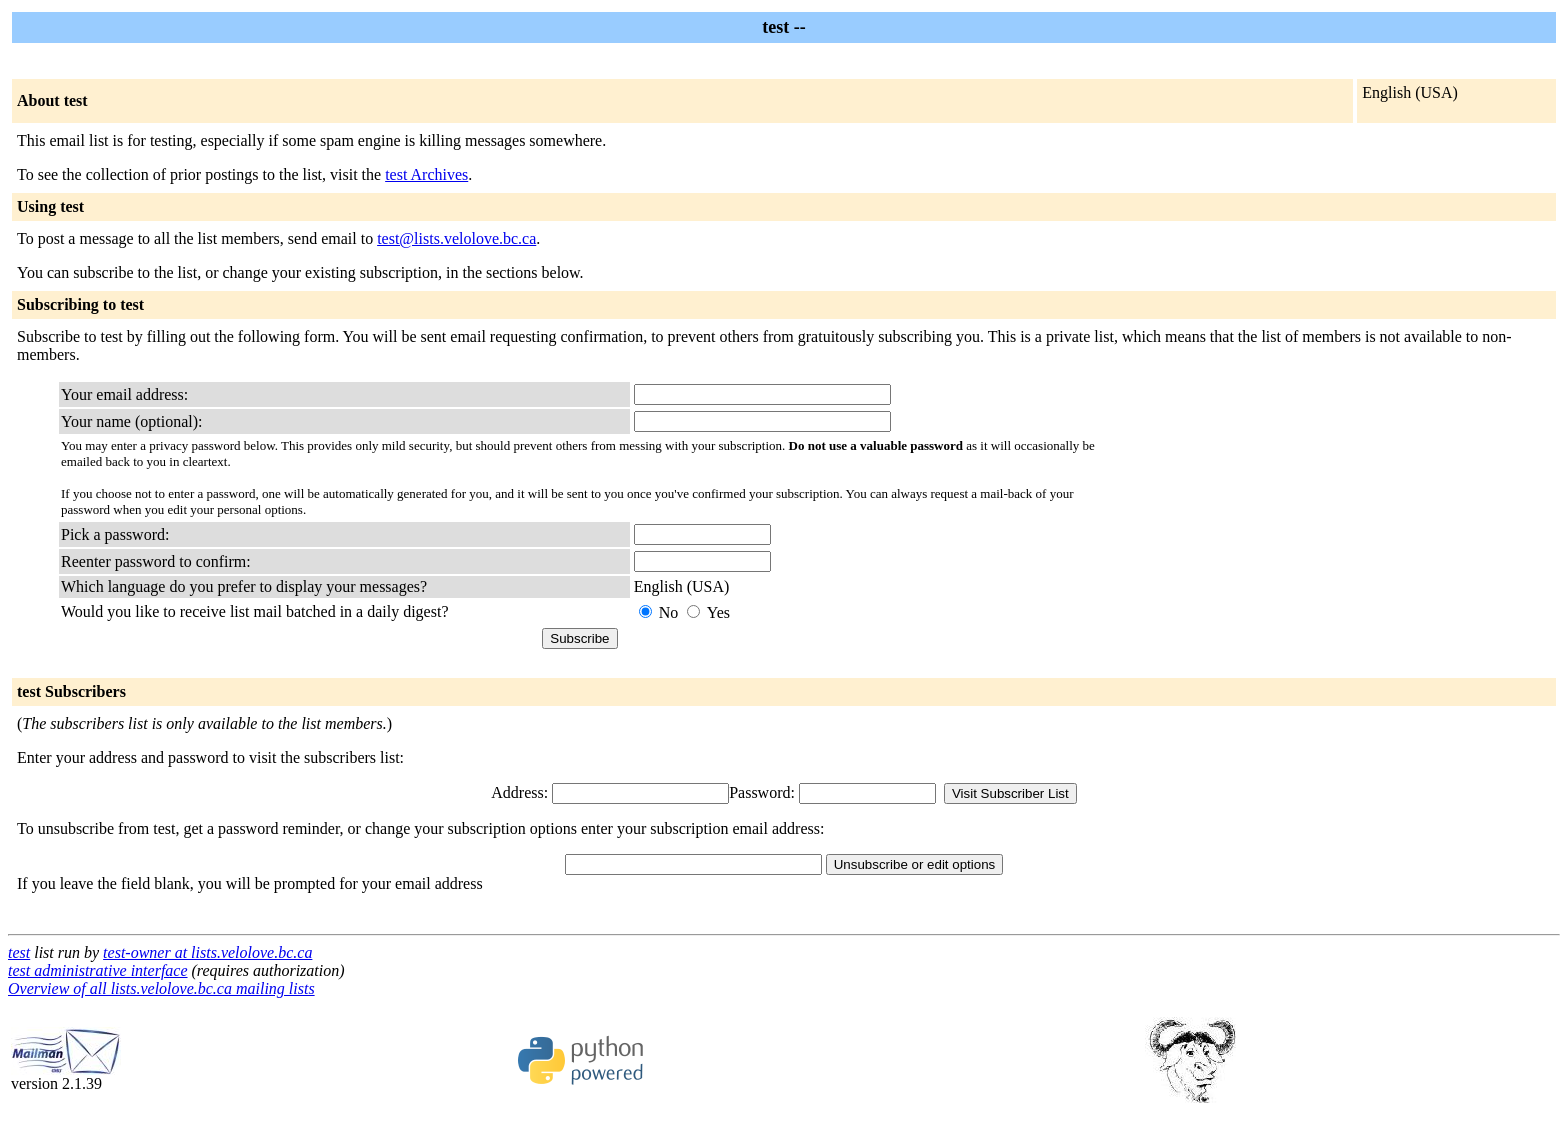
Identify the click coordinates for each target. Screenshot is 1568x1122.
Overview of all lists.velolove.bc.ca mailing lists (161, 988)
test (19, 952)
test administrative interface (98, 970)
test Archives (426, 174)
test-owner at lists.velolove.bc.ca (207, 952)
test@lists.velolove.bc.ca (456, 238)
